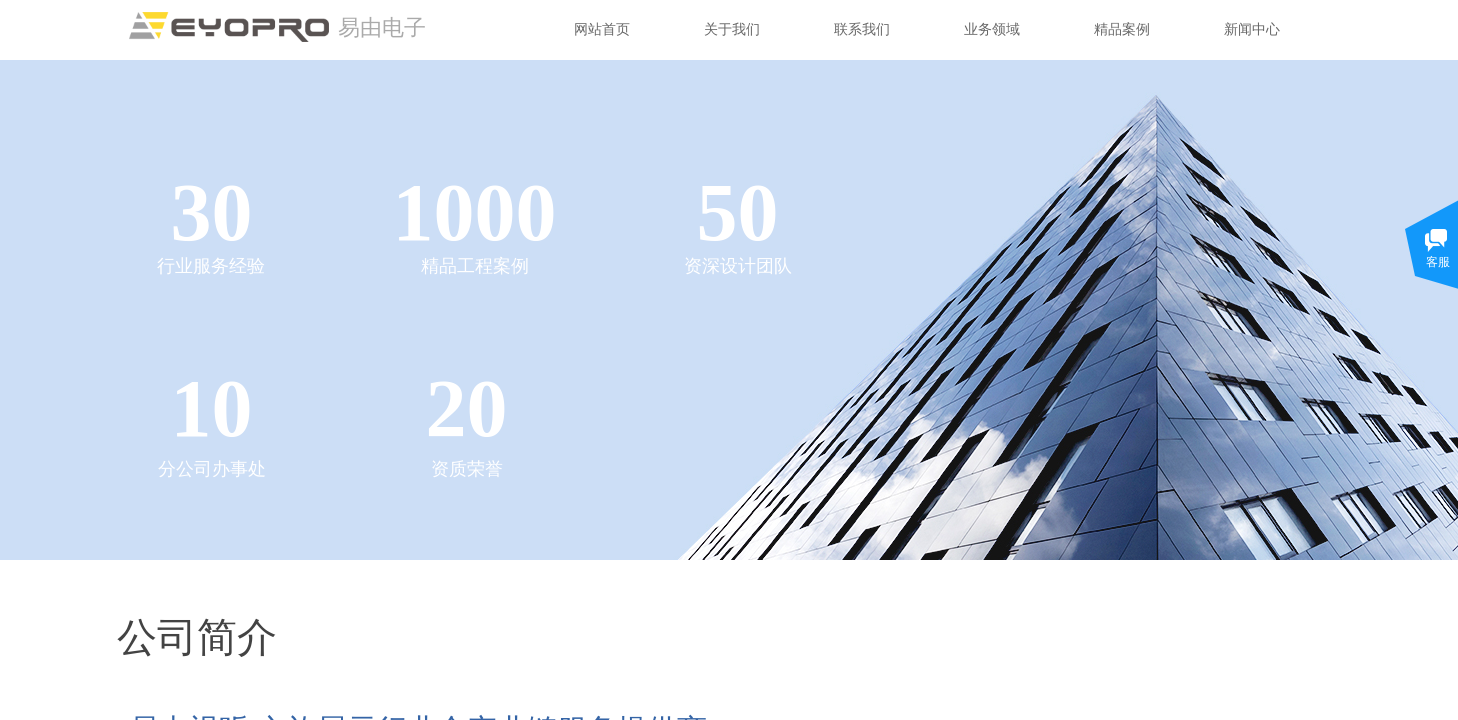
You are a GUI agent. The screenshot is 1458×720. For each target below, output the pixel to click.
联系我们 (862, 29)
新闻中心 (1252, 29)
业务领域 (992, 29)
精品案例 (1122, 29)
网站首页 (602, 29)
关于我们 (732, 29)
